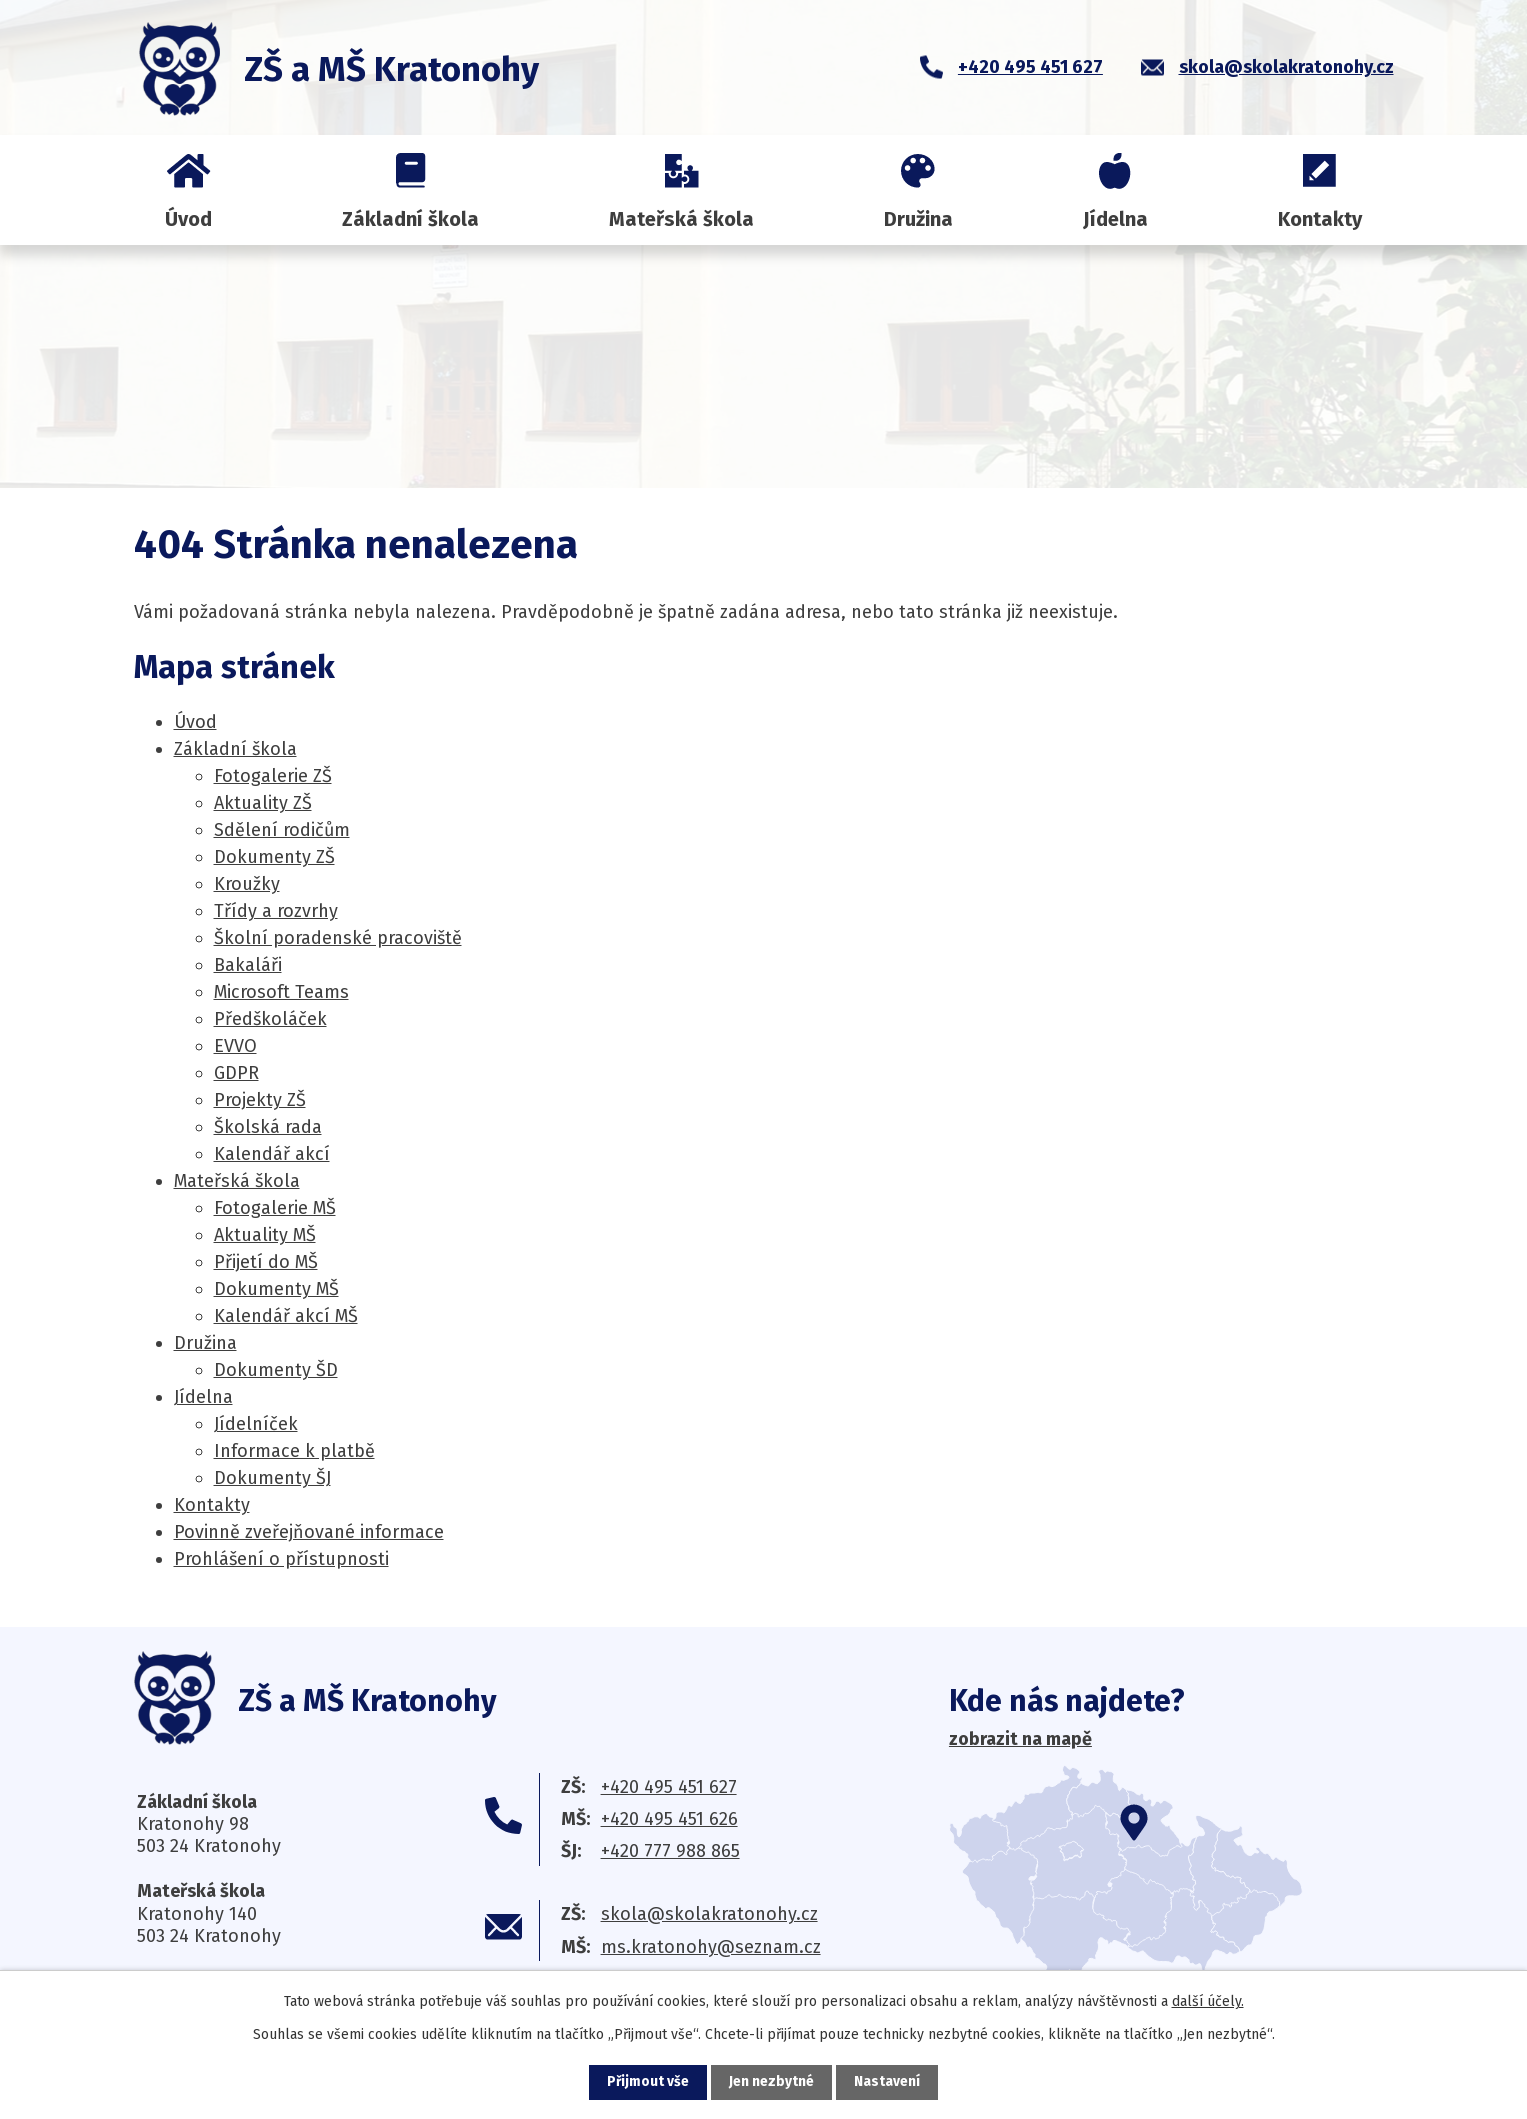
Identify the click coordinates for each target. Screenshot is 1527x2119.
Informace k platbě (294, 1451)
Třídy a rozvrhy (276, 911)
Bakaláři (248, 965)
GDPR (236, 1073)
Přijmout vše (648, 2082)
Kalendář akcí (272, 1154)
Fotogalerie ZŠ (273, 776)
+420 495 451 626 (669, 1819)
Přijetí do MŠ (266, 1262)
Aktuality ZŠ (263, 803)
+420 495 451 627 (669, 1787)
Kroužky (247, 884)
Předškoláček (270, 1019)
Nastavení (888, 2082)
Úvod (188, 219)
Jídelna (1115, 219)
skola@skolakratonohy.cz (709, 1914)
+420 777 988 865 (670, 1851)
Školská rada (268, 1127)
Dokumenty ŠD (276, 1370)
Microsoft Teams (281, 992)
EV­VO (235, 1046)
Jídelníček (256, 1424)
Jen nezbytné (772, 2082)
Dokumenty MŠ (276, 1289)
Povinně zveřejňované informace (309, 1532)
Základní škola (410, 219)
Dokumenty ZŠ (274, 857)
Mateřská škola (681, 219)
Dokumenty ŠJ (272, 1478)
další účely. (1208, 2001)
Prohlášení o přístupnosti (281, 1559)
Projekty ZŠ (260, 1100)
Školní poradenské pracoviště (338, 938)
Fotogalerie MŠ (275, 1208)
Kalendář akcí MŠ (286, 1316)
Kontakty (1320, 219)
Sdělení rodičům (282, 830)
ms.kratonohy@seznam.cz (711, 1947)
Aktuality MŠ (265, 1235)
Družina (918, 219)
